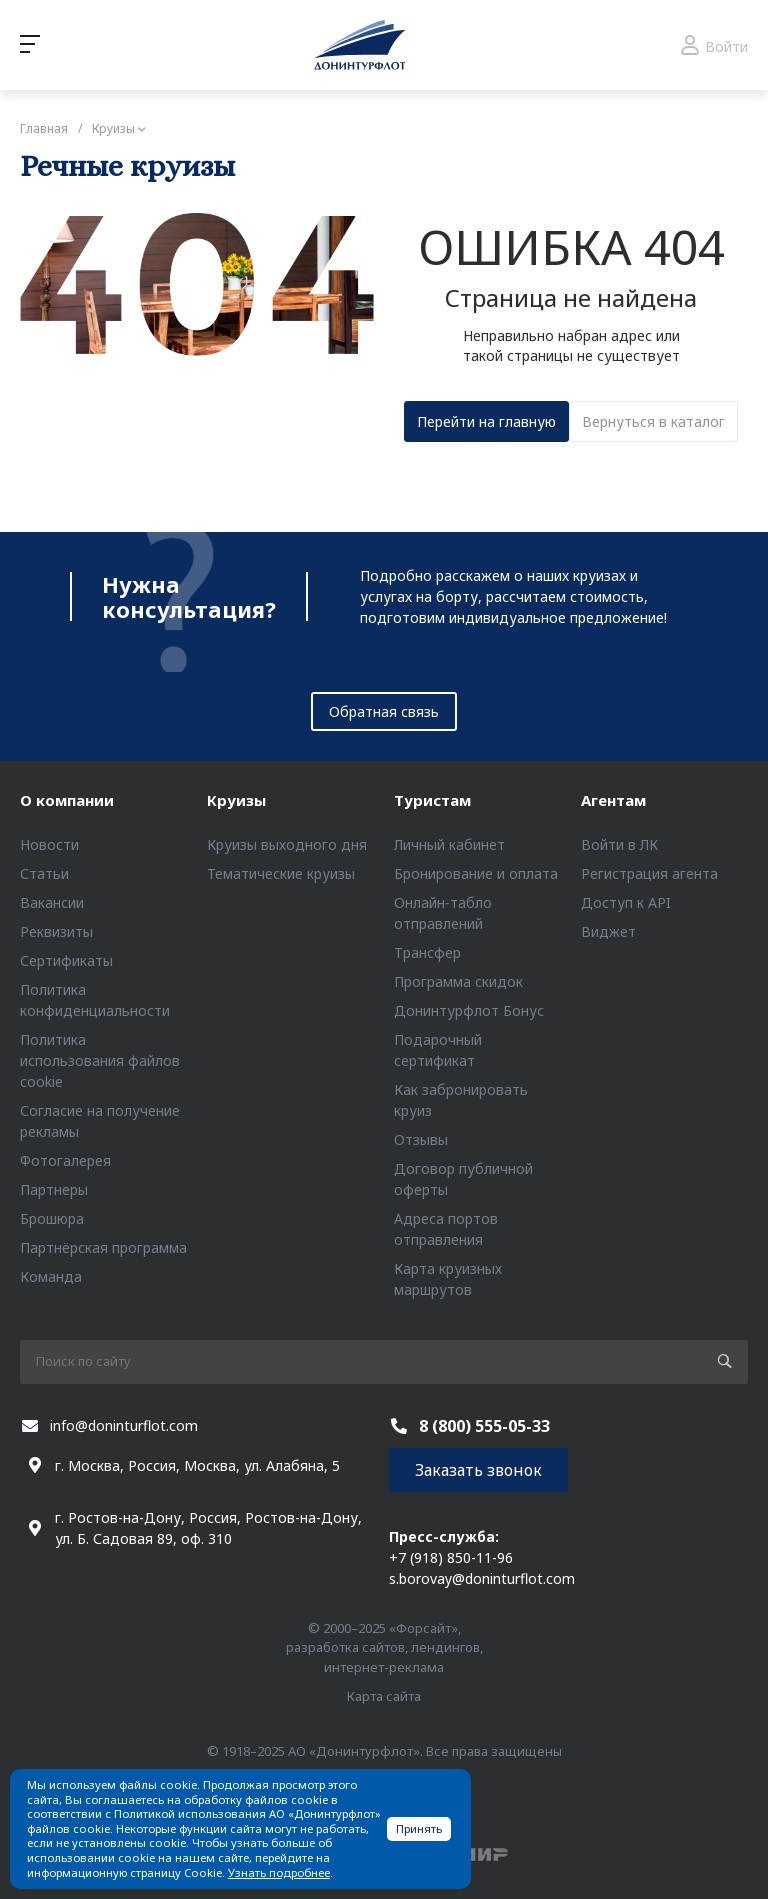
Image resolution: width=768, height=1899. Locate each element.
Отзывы (421, 1139)
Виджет (608, 931)
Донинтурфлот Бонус (469, 1010)
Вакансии (52, 902)
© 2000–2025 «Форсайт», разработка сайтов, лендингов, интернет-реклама (384, 1647)
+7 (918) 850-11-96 (451, 1557)
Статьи (44, 873)
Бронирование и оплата (476, 873)
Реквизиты (56, 931)
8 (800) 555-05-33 (484, 1426)
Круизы (236, 800)
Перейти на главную (486, 421)
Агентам (613, 800)
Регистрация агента (649, 873)
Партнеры (54, 1189)
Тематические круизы (281, 873)
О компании (67, 800)
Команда (51, 1276)
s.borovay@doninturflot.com (482, 1578)
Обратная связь (384, 711)
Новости (49, 844)
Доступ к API (626, 902)
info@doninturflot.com (124, 1425)
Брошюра (52, 1218)
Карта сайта (384, 1696)
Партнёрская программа (103, 1247)
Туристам (432, 800)
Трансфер (427, 952)
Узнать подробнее (279, 1872)
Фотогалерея (65, 1160)
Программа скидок (458, 981)
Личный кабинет (449, 844)
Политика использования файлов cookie (100, 1060)
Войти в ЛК (619, 844)
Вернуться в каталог (653, 421)
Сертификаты (66, 960)
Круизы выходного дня (287, 844)
